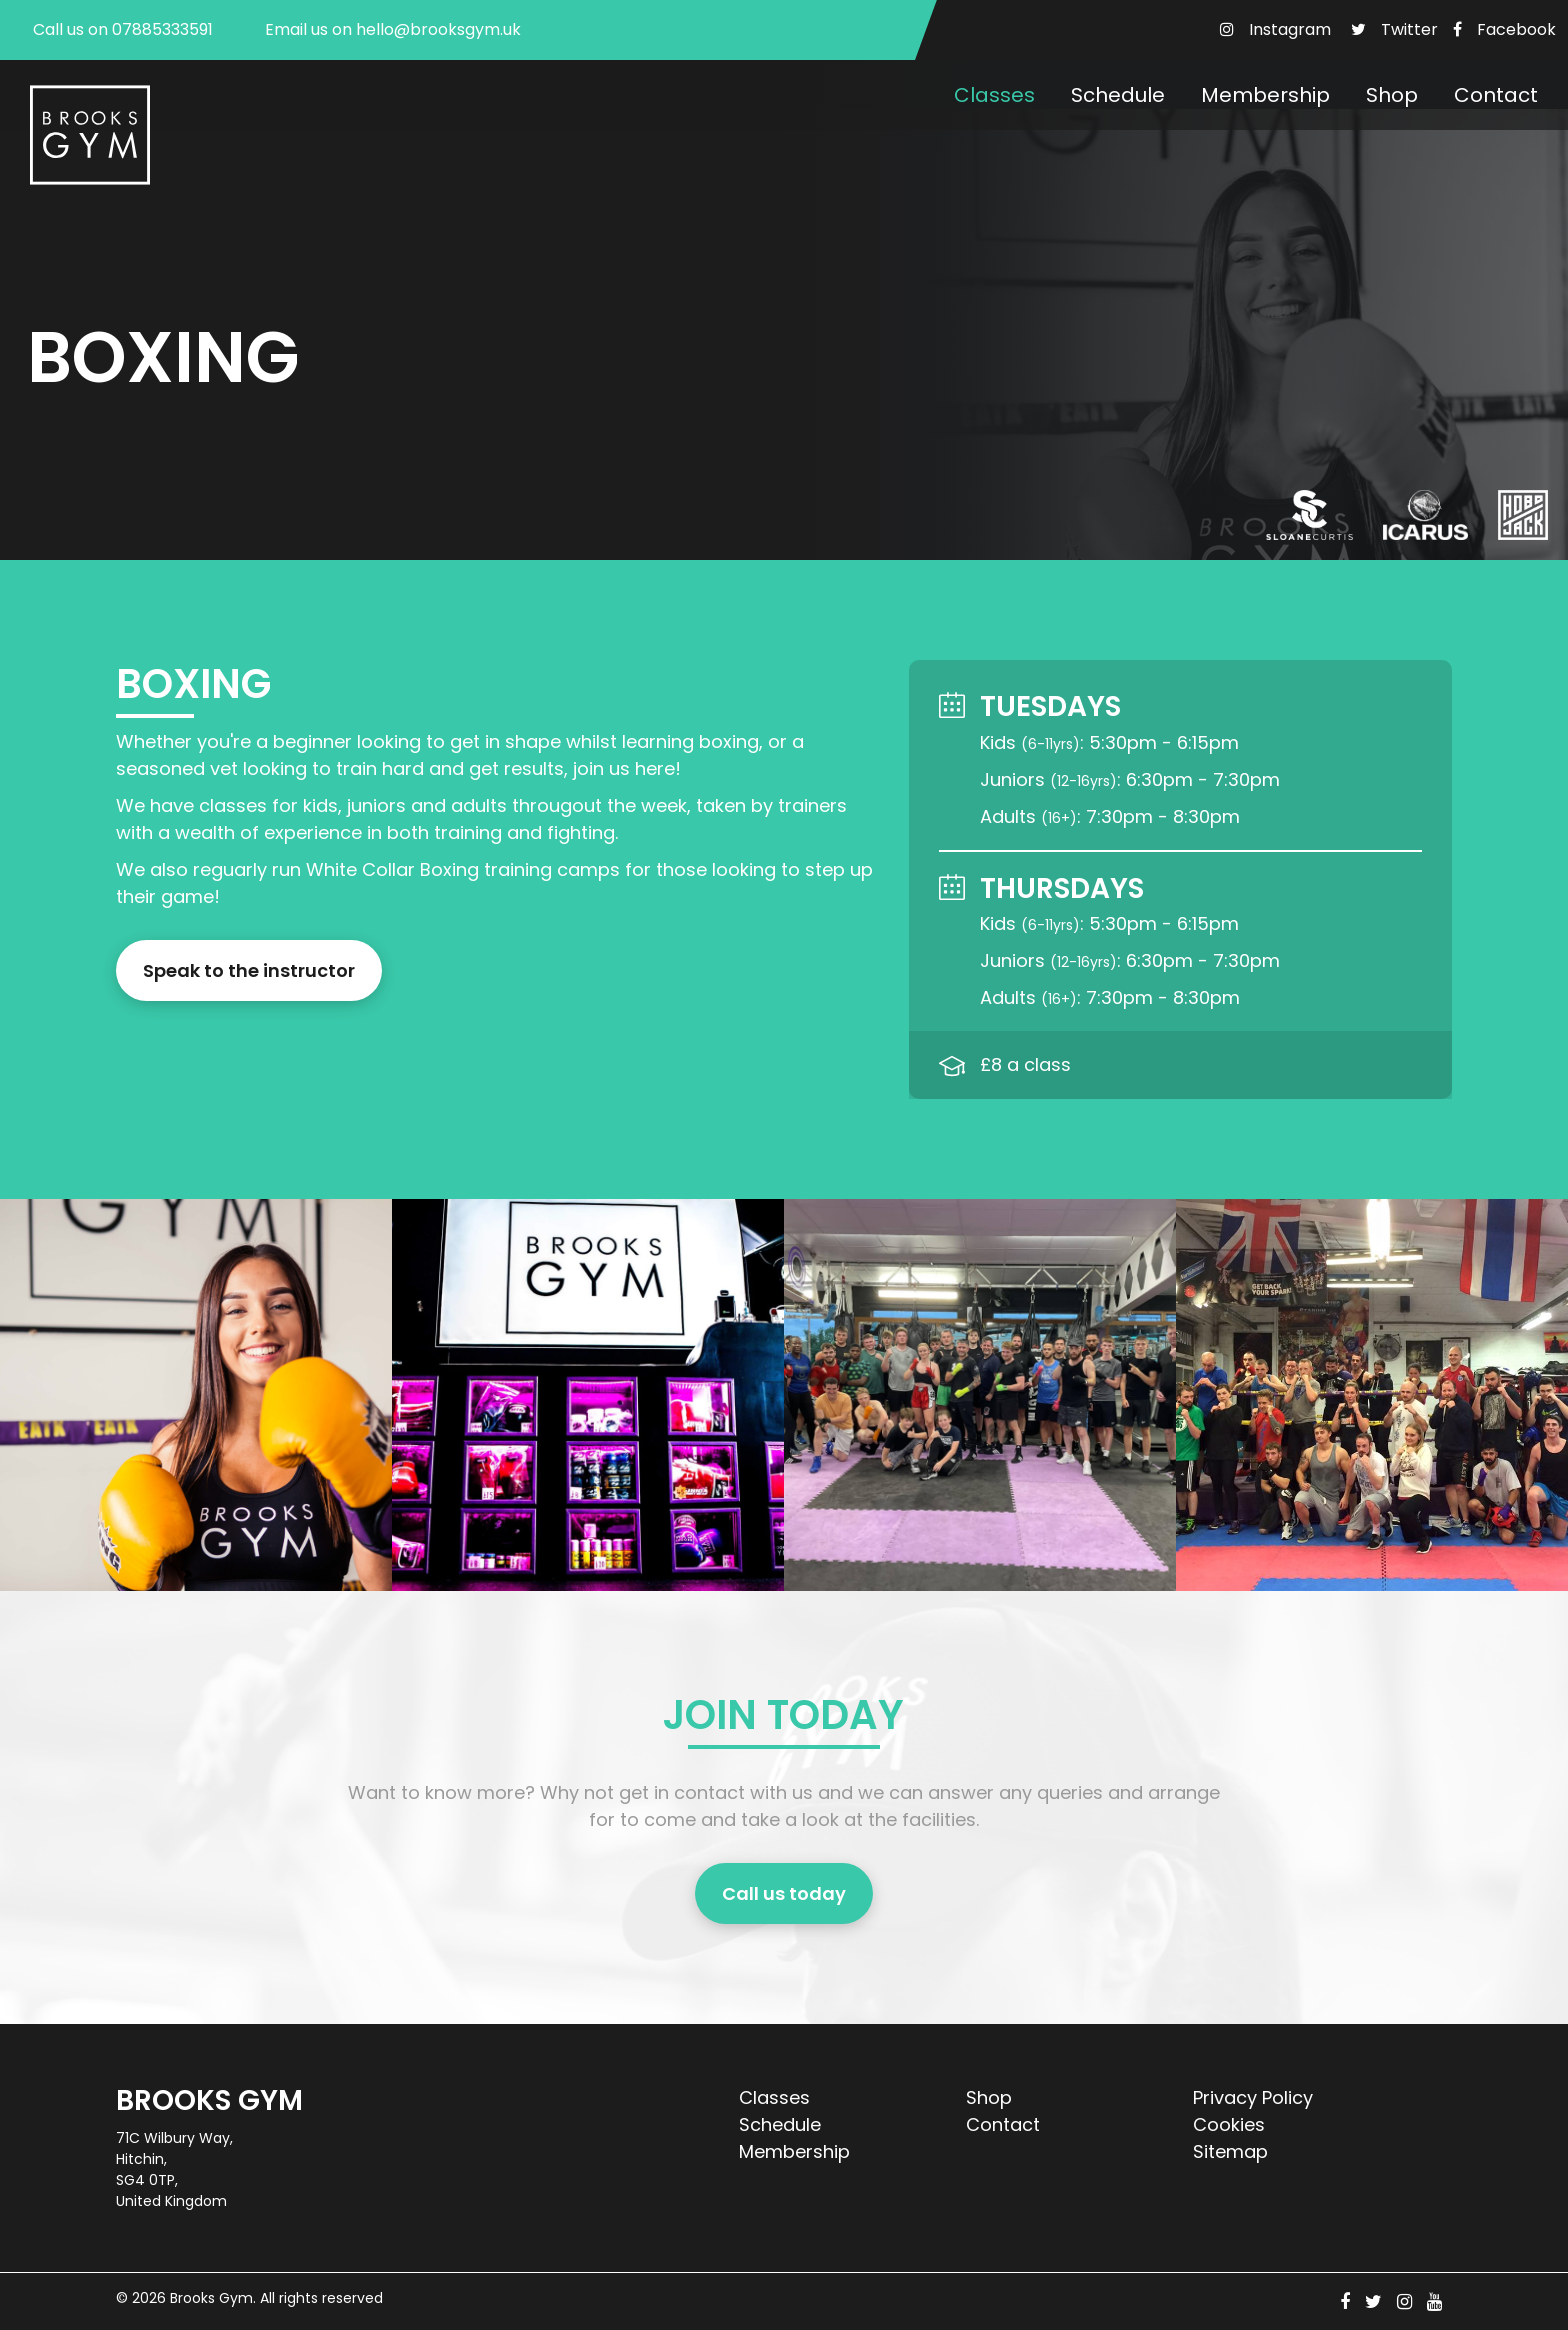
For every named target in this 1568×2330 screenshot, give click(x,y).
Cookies (1229, 2124)
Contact (1496, 95)
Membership (1265, 95)
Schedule (1118, 95)
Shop (1392, 95)
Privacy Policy (1253, 2097)
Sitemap (1230, 2151)
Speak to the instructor (249, 970)
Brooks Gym (211, 2298)
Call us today (784, 1893)
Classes (994, 95)
